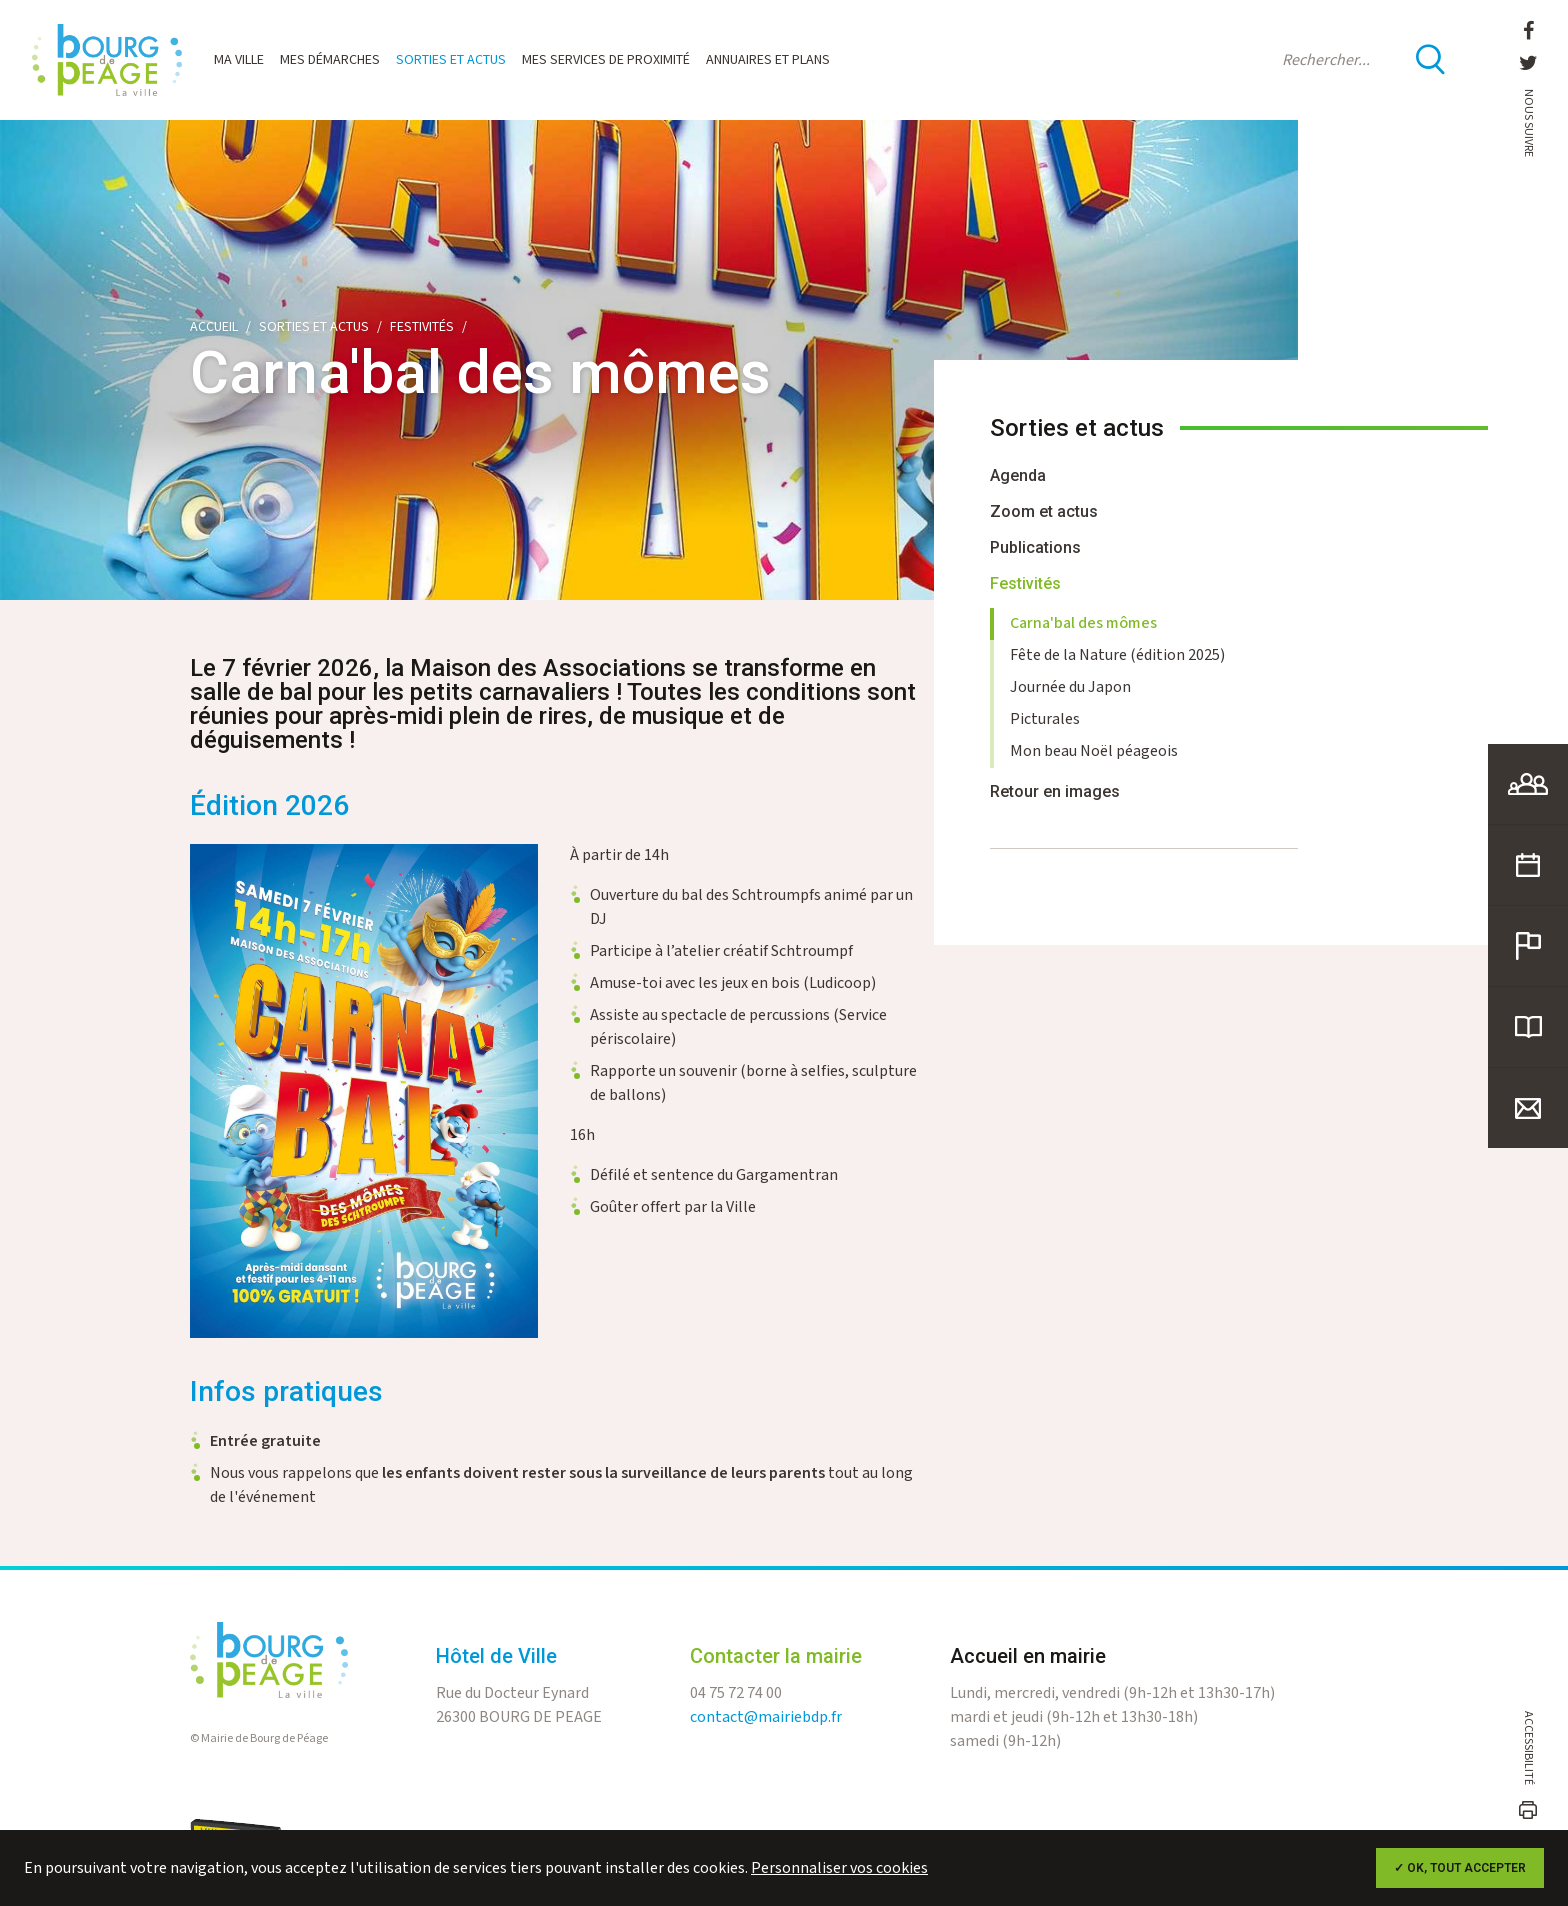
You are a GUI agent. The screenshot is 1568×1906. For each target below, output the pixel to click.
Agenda (1018, 475)
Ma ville (239, 60)
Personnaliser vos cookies (839, 1868)
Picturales (1045, 719)
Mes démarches (330, 60)
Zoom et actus (1044, 511)
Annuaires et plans (768, 60)
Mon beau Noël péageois (1094, 751)
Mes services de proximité (606, 60)
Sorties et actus (451, 60)
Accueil (214, 327)
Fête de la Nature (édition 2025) (1117, 655)
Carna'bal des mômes (1083, 623)
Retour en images (1055, 791)
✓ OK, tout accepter (1460, 1868)
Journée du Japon (1070, 687)
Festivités (422, 327)
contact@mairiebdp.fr (766, 1732)
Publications (1035, 547)
